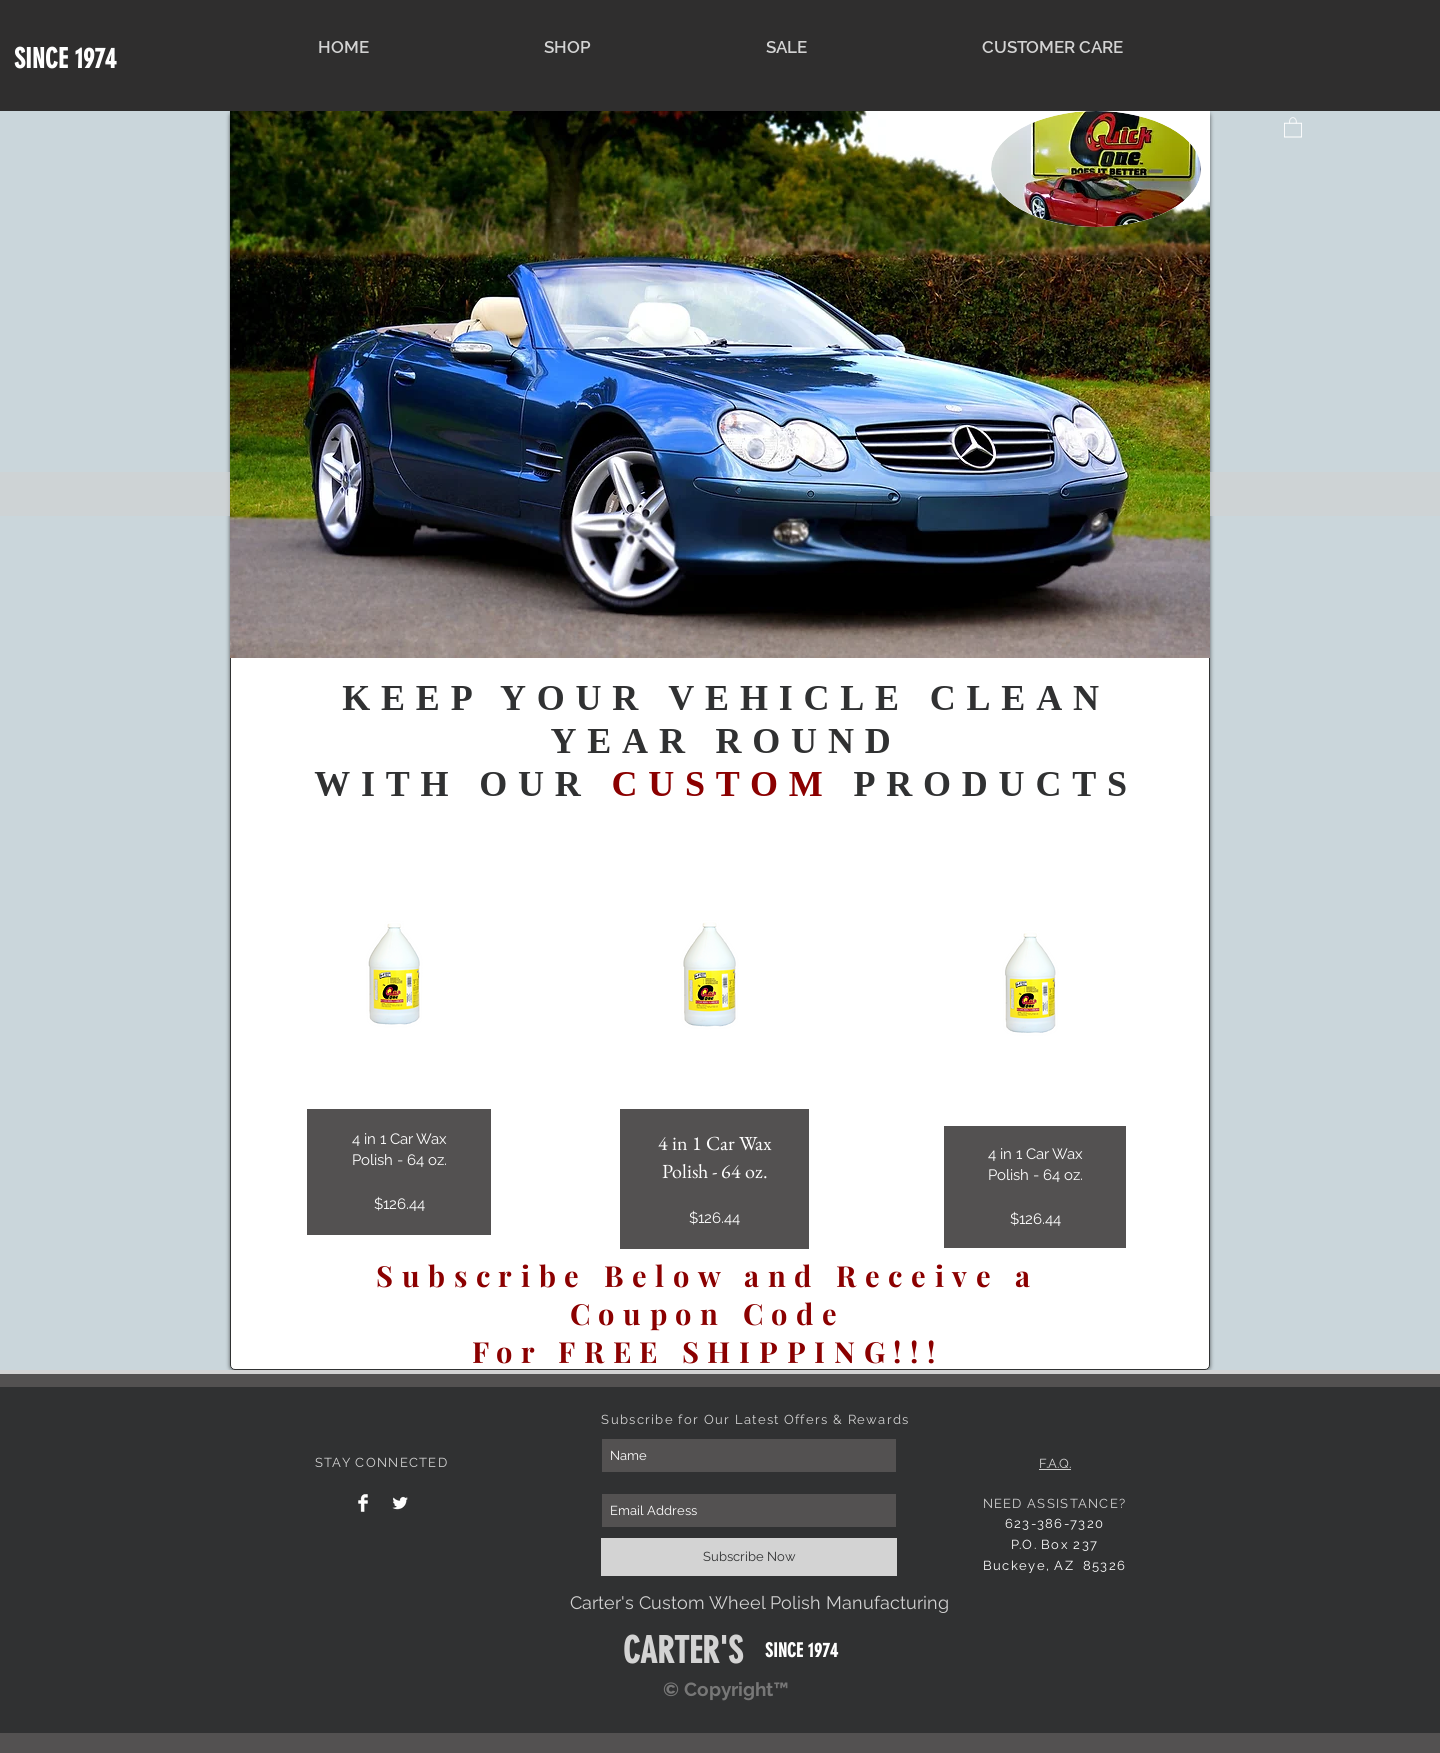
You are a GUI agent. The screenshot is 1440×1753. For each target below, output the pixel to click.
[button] (1293, 126)
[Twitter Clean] (400, 1503)
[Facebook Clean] (363, 1503)
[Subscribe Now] (749, 1557)
